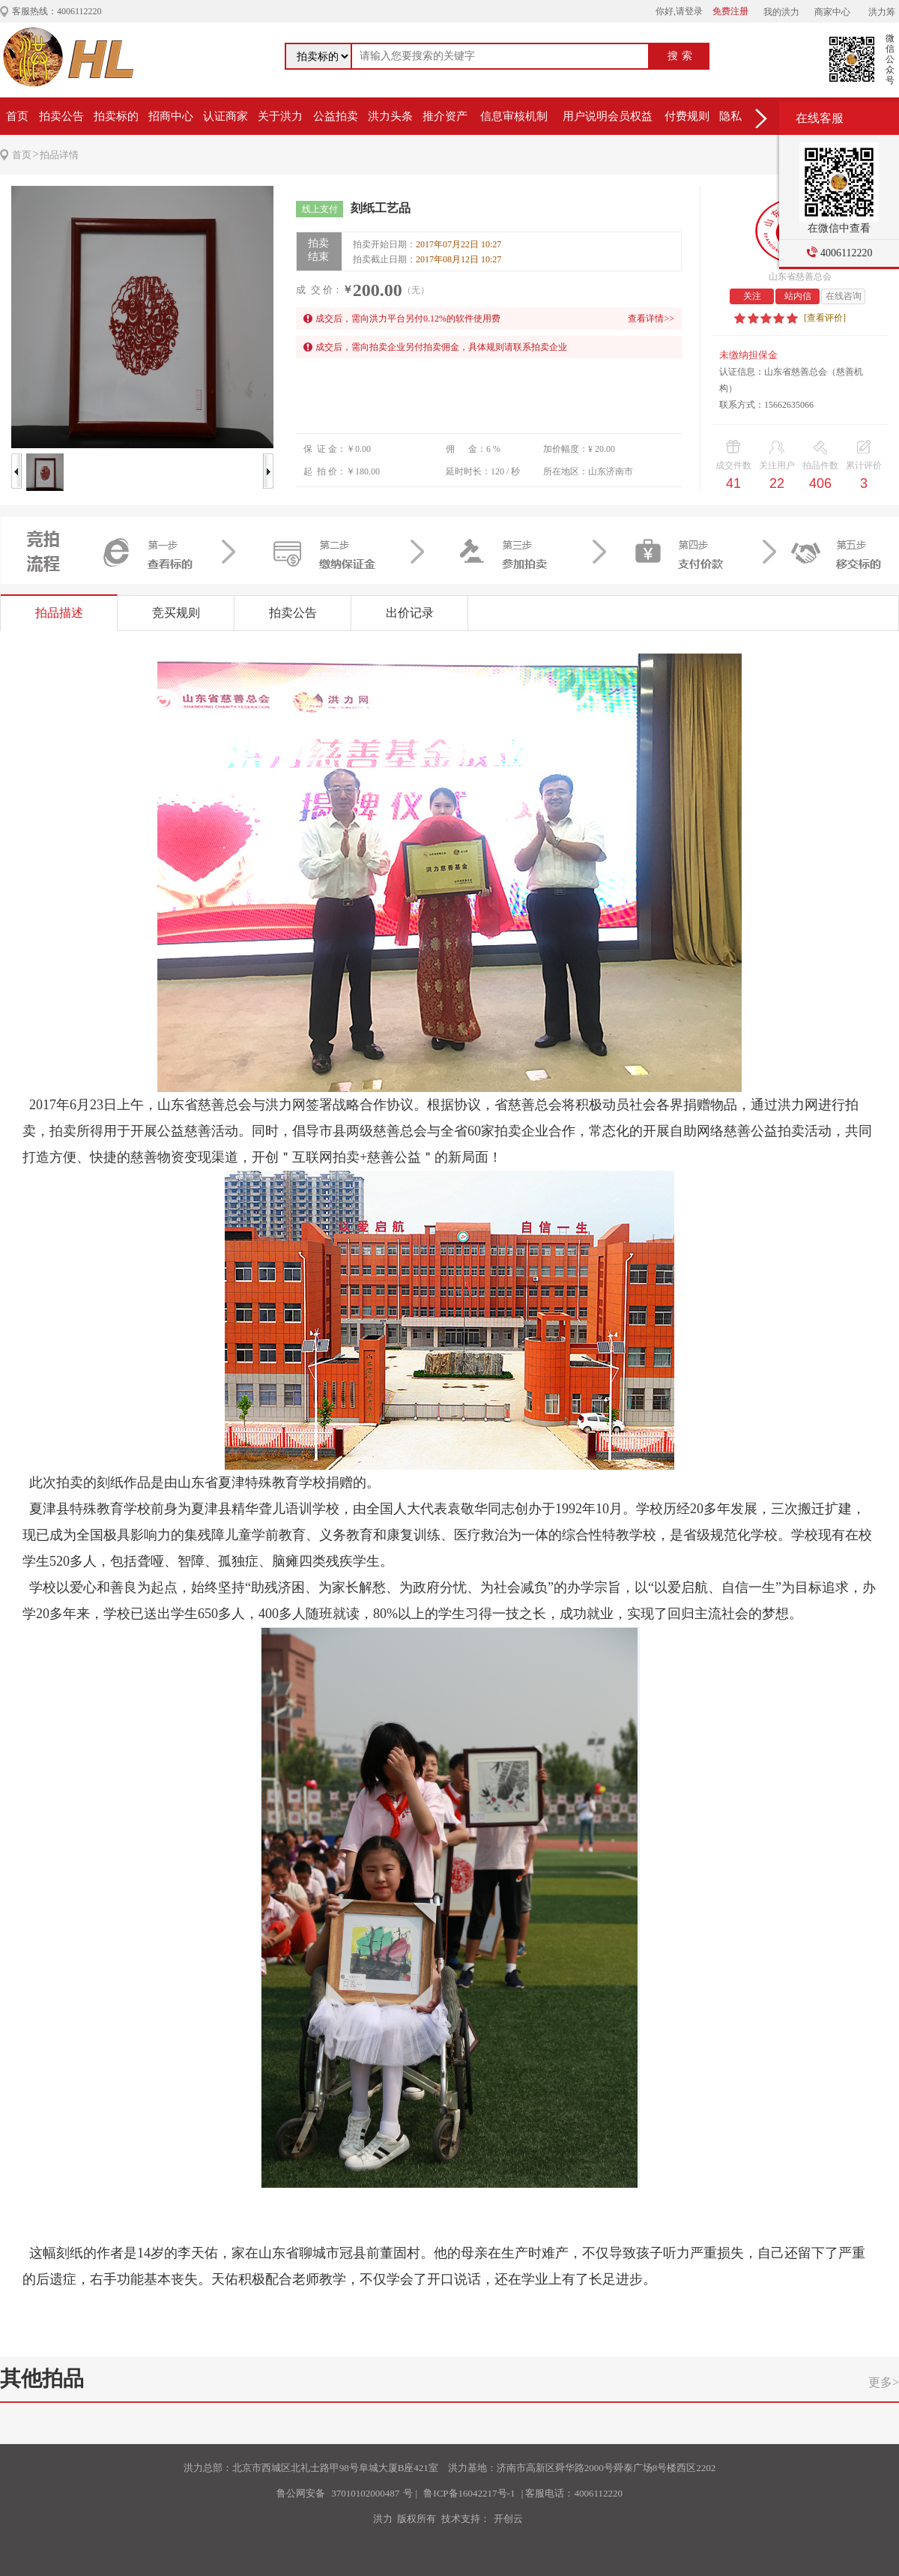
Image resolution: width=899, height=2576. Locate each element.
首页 (17, 116)
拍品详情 (59, 154)
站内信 (797, 296)
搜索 (682, 55)
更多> (883, 2382)
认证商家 (225, 116)
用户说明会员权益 (608, 116)
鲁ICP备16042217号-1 (469, 2493)
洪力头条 (390, 116)
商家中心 (832, 12)
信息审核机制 (514, 116)
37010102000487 (365, 2493)
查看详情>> (651, 318)
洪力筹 (881, 12)
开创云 (508, 2518)
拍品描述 (59, 612)
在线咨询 (844, 296)
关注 (752, 296)
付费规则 (687, 116)
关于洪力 (280, 116)
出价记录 (410, 612)
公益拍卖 (335, 116)
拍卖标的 (116, 116)
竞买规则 (176, 612)
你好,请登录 (679, 11)
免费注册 (730, 11)
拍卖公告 (61, 116)
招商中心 (170, 116)
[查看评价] (825, 318)
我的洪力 (781, 12)
